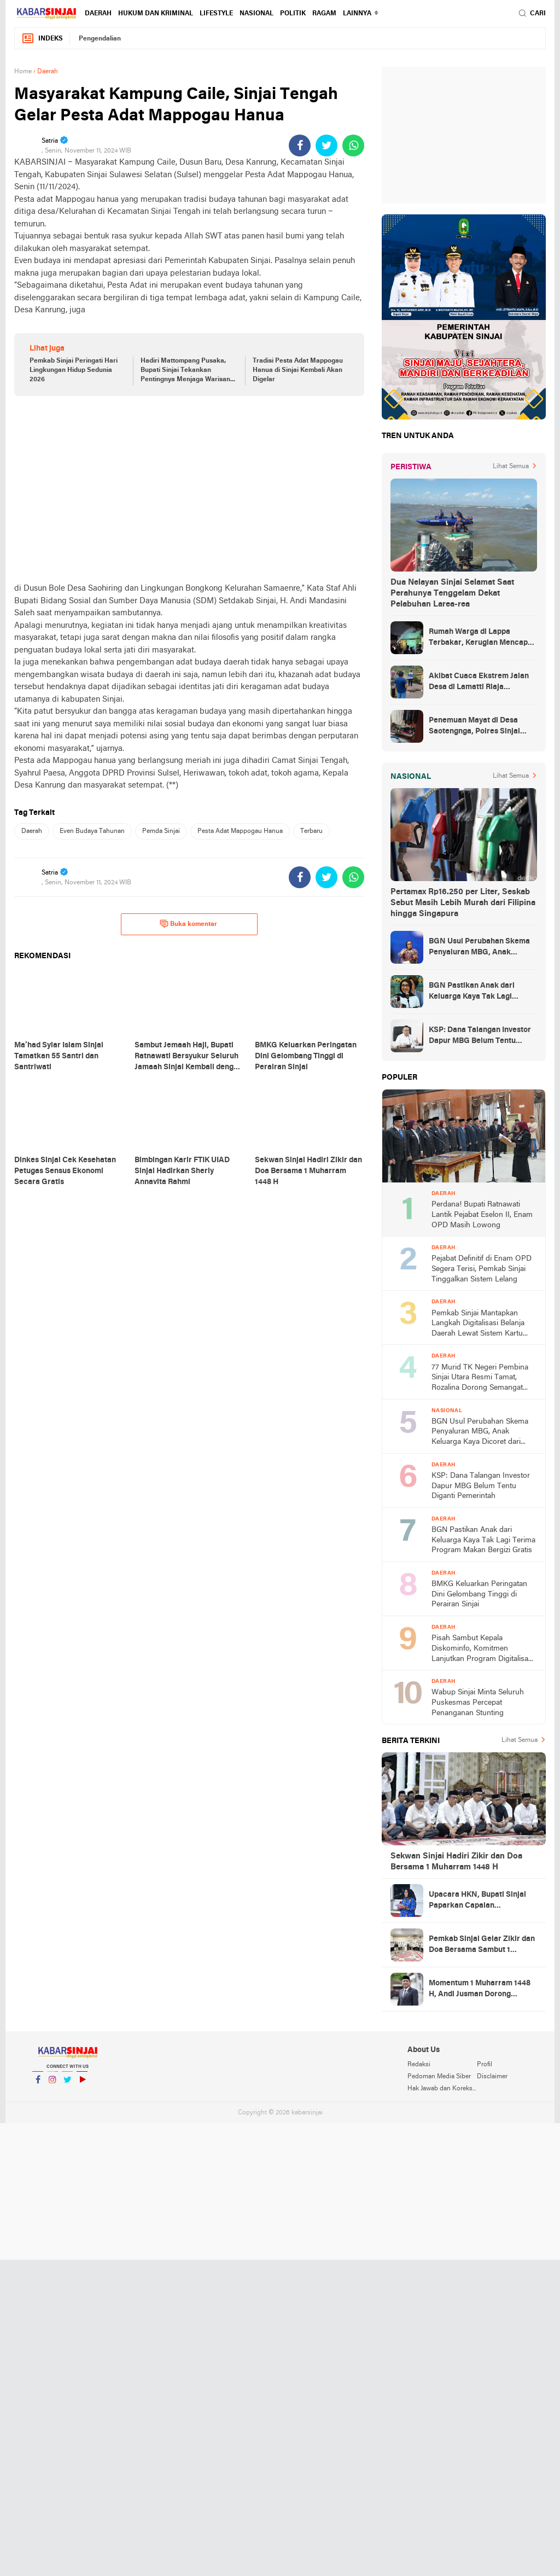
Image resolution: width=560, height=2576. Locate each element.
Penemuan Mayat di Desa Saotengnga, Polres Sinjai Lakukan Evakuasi (474, 726)
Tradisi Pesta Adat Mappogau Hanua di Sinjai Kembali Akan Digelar (298, 370)
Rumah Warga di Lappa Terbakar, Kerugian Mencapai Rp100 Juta (481, 638)
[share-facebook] (300, 145)
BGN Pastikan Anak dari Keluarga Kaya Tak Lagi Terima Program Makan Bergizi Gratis (472, 992)
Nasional (256, 13)
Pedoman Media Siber (439, 2076)
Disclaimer (492, 2076)
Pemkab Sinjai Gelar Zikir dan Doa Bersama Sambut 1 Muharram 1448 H (482, 1945)
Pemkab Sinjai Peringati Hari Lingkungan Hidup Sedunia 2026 (74, 370)
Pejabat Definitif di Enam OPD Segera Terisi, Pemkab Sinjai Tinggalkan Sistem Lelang (481, 1269)
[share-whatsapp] (353, 145)
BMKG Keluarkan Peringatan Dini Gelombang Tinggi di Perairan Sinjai (479, 1594)
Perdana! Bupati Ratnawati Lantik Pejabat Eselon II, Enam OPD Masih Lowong (482, 1214)
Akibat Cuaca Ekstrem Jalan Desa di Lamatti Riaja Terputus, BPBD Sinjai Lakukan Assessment (479, 682)
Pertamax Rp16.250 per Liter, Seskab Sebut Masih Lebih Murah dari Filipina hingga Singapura (462, 903)
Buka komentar (188, 923)
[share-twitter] (326, 145)
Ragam (324, 13)
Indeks (42, 38)
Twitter (67, 2084)
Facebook (37, 2084)
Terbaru (311, 831)
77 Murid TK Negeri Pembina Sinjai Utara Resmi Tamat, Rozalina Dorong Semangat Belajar (479, 1378)
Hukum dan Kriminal (155, 13)
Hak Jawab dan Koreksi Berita (441, 2088)
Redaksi (418, 2064)
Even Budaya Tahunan (92, 831)
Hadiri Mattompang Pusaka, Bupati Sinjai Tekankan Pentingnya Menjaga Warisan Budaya (185, 371)
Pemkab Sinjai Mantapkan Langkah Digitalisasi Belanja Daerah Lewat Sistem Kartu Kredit (477, 1324)
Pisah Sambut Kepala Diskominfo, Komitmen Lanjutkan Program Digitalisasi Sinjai (482, 1649)
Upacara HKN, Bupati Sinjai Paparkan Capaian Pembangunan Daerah (477, 1901)
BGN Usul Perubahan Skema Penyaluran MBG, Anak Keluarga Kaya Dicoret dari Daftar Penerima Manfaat (479, 947)
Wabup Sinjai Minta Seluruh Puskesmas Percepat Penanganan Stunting (477, 1702)
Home (23, 71)
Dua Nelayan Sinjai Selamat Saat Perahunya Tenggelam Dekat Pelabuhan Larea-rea (452, 593)
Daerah (98, 13)
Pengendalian (100, 39)
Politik (293, 13)
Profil (484, 2064)
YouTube (82, 2084)
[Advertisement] (189, 489)
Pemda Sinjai (161, 831)
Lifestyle (216, 13)
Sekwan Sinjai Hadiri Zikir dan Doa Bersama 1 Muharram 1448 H (456, 1862)
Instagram (52, 2084)
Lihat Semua (511, 466)
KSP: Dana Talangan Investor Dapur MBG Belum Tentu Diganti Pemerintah (480, 1036)
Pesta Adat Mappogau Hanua (240, 831)
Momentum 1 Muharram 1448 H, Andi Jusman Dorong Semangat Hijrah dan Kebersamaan (479, 1989)
